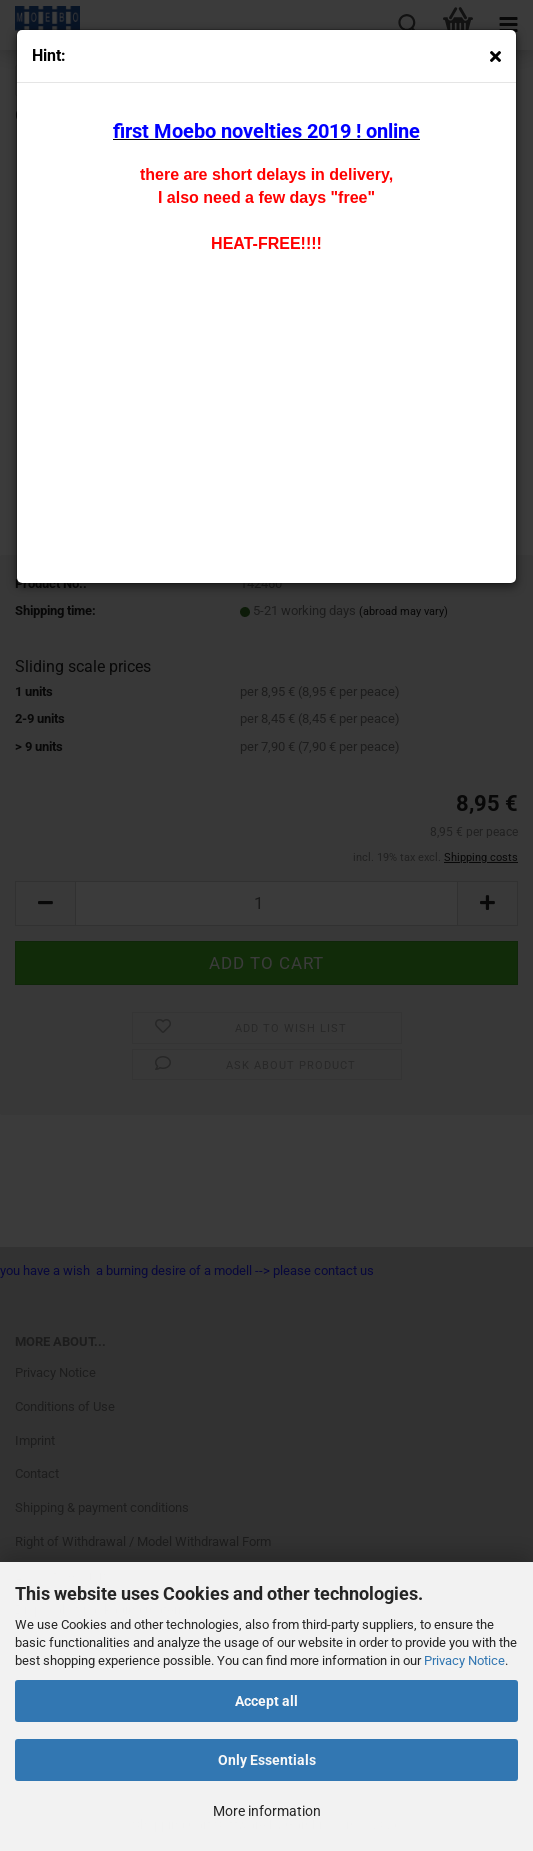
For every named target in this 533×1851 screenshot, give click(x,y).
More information (267, 1811)
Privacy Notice (464, 1660)
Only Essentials (267, 1760)
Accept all (266, 1701)
